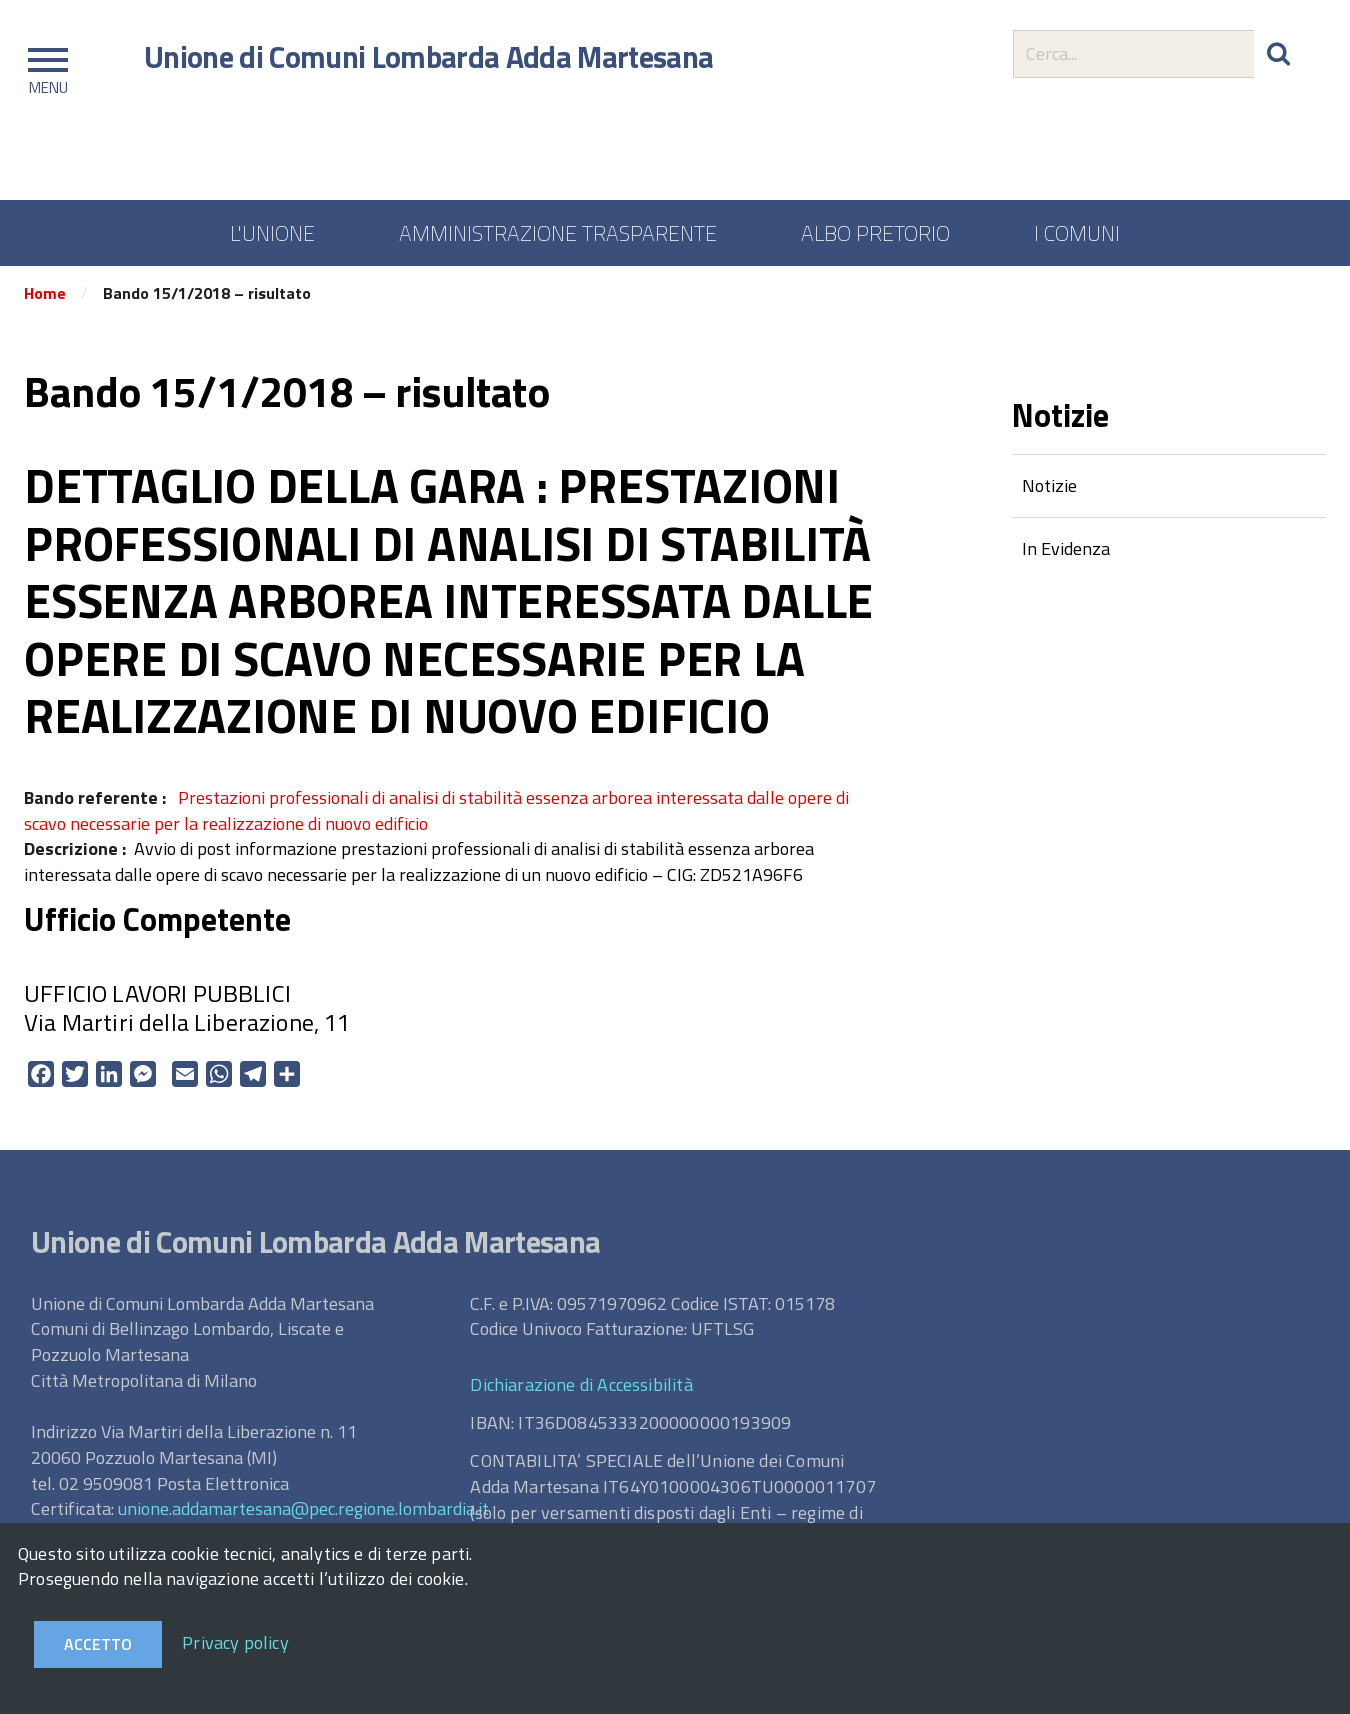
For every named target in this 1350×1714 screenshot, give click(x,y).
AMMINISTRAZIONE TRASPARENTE (558, 233)
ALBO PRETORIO (875, 233)
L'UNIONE (272, 233)
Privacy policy (235, 1642)
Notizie (1049, 485)
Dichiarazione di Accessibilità (581, 1384)
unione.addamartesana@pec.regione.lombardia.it (303, 1508)
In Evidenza (1066, 548)
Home (45, 293)
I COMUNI (1077, 233)
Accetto (98, 1644)
